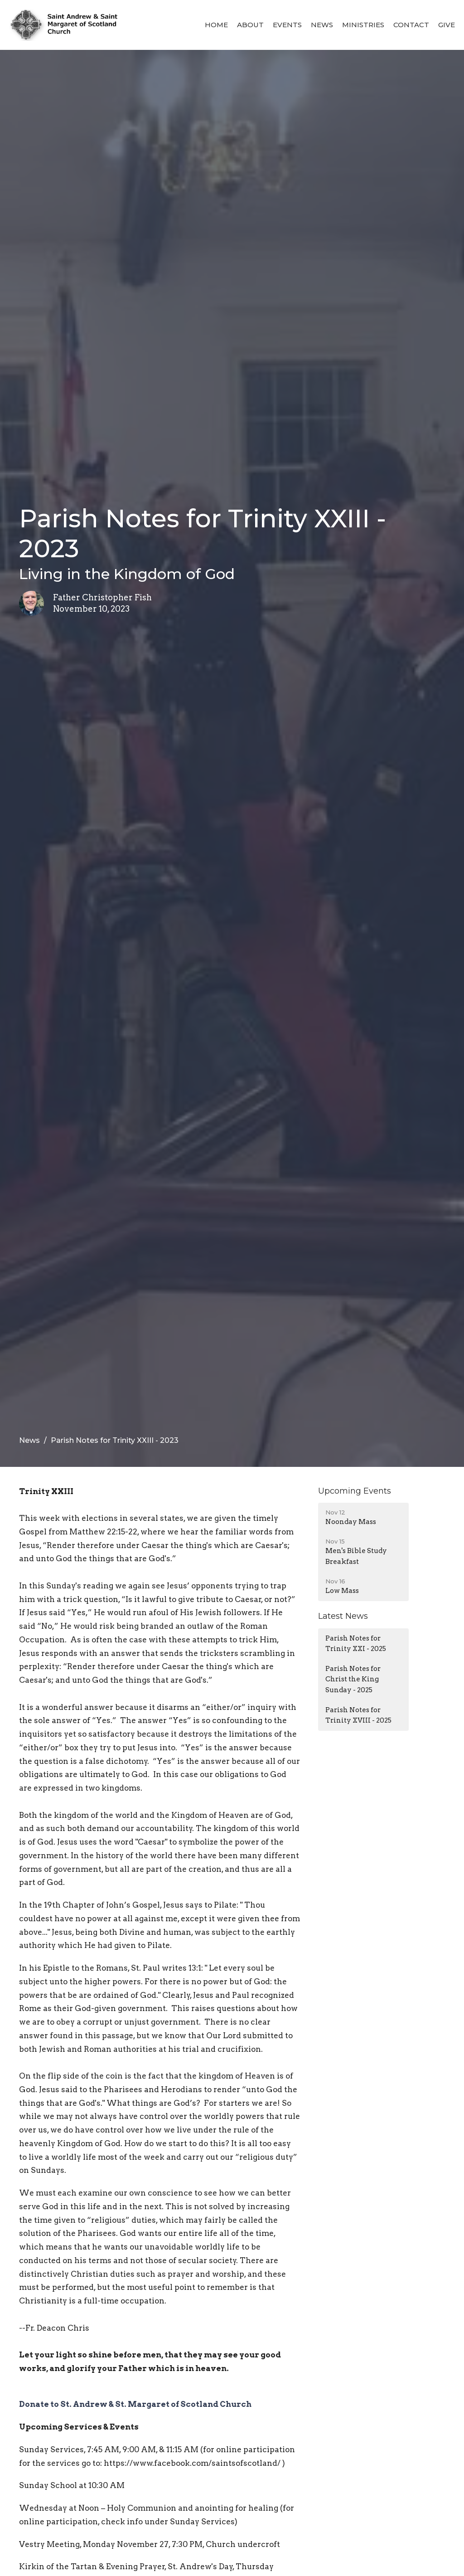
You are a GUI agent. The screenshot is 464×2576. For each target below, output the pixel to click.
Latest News (343, 1616)
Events (287, 24)
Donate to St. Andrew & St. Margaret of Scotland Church (135, 2404)
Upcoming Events (354, 1491)
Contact (411, 24)
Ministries (363, 24)
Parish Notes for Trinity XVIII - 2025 (358, 1715)
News (322, 24)
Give (446, 24)
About (250, 24)
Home (216, 24)
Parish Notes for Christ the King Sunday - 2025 (353, 1679)
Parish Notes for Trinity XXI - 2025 (355, 1643)
